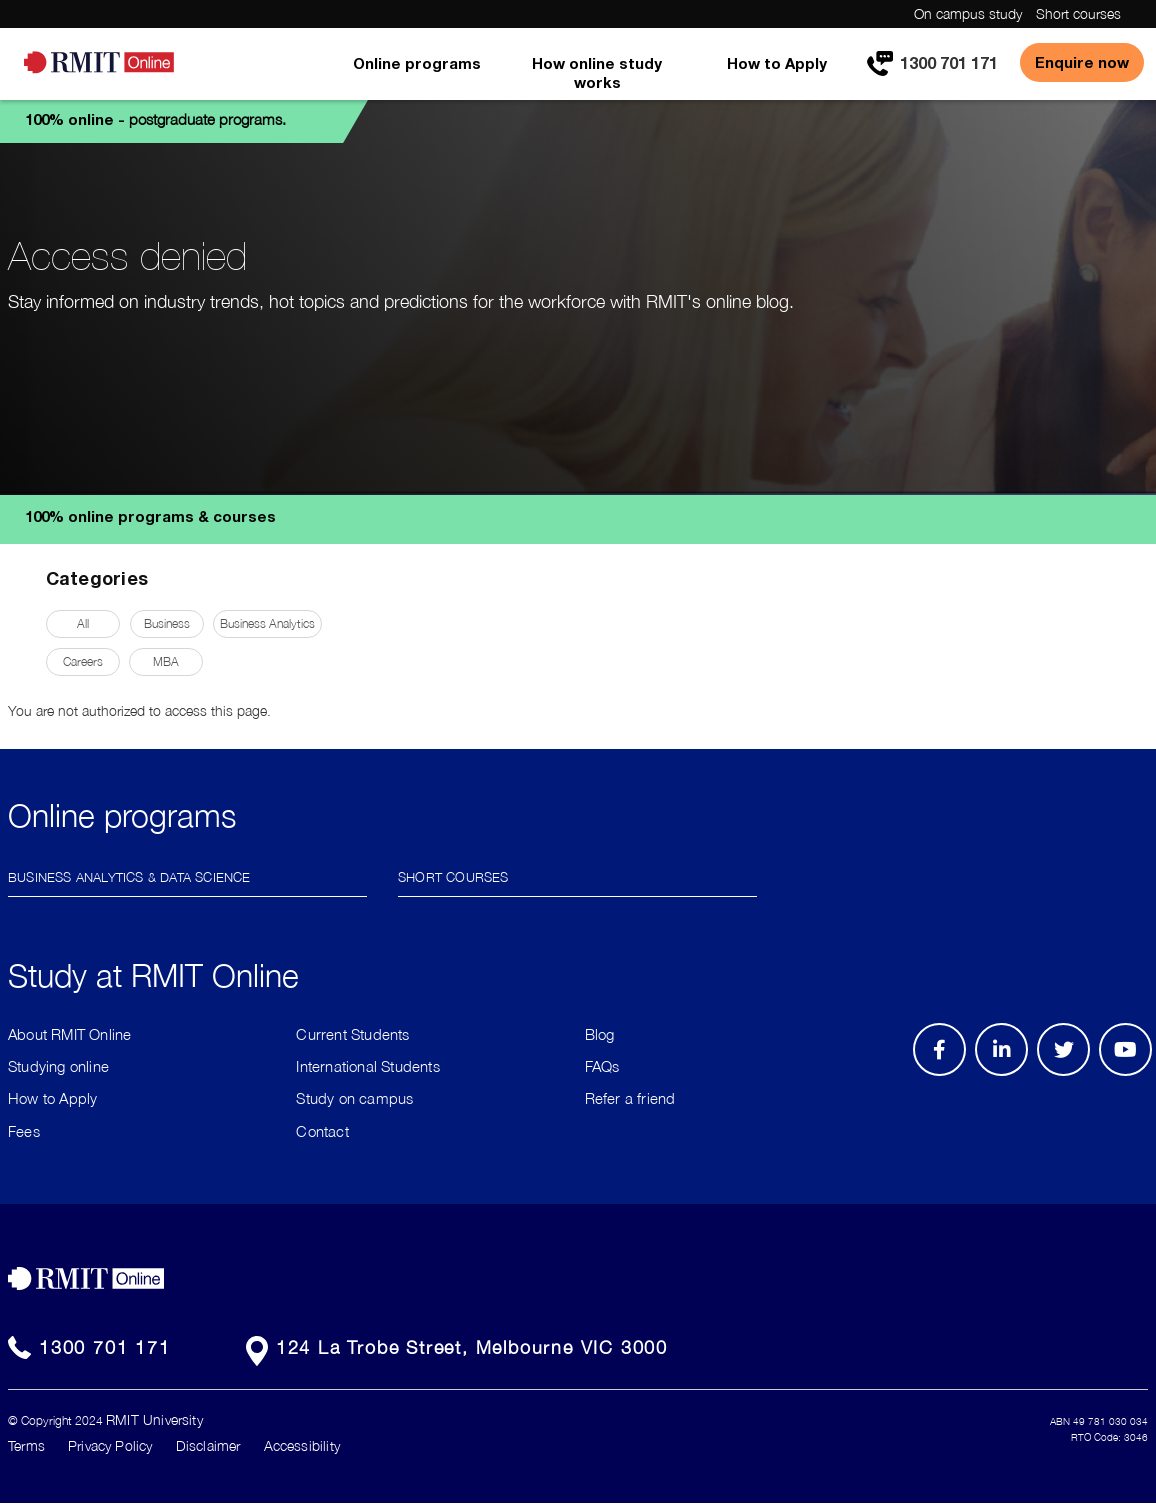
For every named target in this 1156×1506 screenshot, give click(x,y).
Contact (322, 1131)
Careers (83, 661)
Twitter (1074, 1075)
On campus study (968, 13)
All (83, 623)
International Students (367, 1066)
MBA (166, 661)
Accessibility (302, 1445)
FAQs (602, 1066)
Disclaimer (208, 1445)
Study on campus (354, 1098)
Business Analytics (267, 623)
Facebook (942, 1075)
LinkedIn (1008, 1075)
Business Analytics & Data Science (129, 875)
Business (167, 623)
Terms (26, 1445)
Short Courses (453, 875)
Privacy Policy (110, 1445)
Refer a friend (630, 1098)
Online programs (417, 63)
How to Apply (777, 63)
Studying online (58, 1066)
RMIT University (154, 1419)
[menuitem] (417, 77)
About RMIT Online (69, 1034)
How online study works (597, 72)
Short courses (1078, 13)
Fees (24, 1131)
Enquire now (1082, 62)
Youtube (1132, 1075)
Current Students (352, 1034)
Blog (600, 1034)
